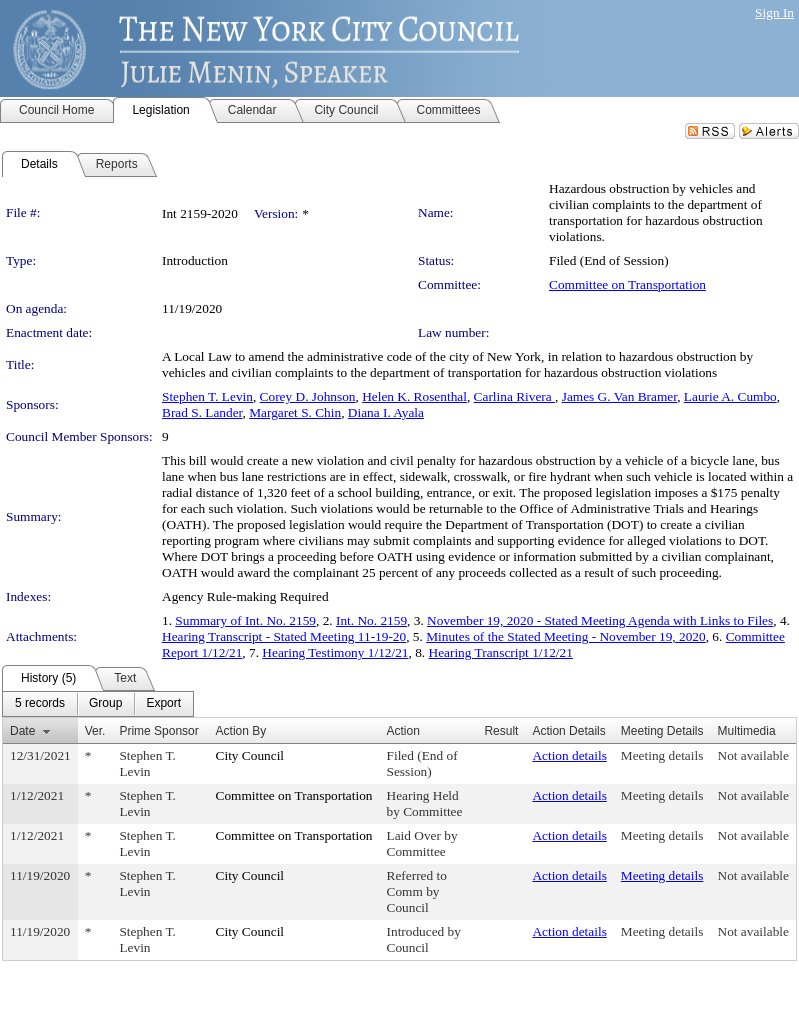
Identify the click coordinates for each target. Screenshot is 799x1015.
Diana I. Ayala (386, 412)
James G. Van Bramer (619, 396)
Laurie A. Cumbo (730, 396)
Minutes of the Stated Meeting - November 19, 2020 (565, 636)
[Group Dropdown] (105, 704)
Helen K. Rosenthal (414, 396)
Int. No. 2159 (371, 620)
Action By (241, 731)
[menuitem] (40, 704)
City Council (250, 755)
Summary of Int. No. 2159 (245, 620)
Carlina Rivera (514, 396)
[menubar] (98, 704)
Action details (569, 755)
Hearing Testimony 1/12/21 (335, 652)
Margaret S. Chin (295, 412)
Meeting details (662, 755)
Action (403, 731)
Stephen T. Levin (207, 396)
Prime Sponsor (158, 731)
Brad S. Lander (202, 412)
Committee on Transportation (627, 284)
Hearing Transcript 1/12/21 (501, 652)
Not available (753, 755)
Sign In (774, 12)
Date (22, 731)
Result (501, 731)
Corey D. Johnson (308, 396)
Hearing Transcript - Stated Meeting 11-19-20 (284, 636)
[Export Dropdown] (163, 704)
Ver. (95, 731)
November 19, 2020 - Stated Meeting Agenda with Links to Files (600, 620)
